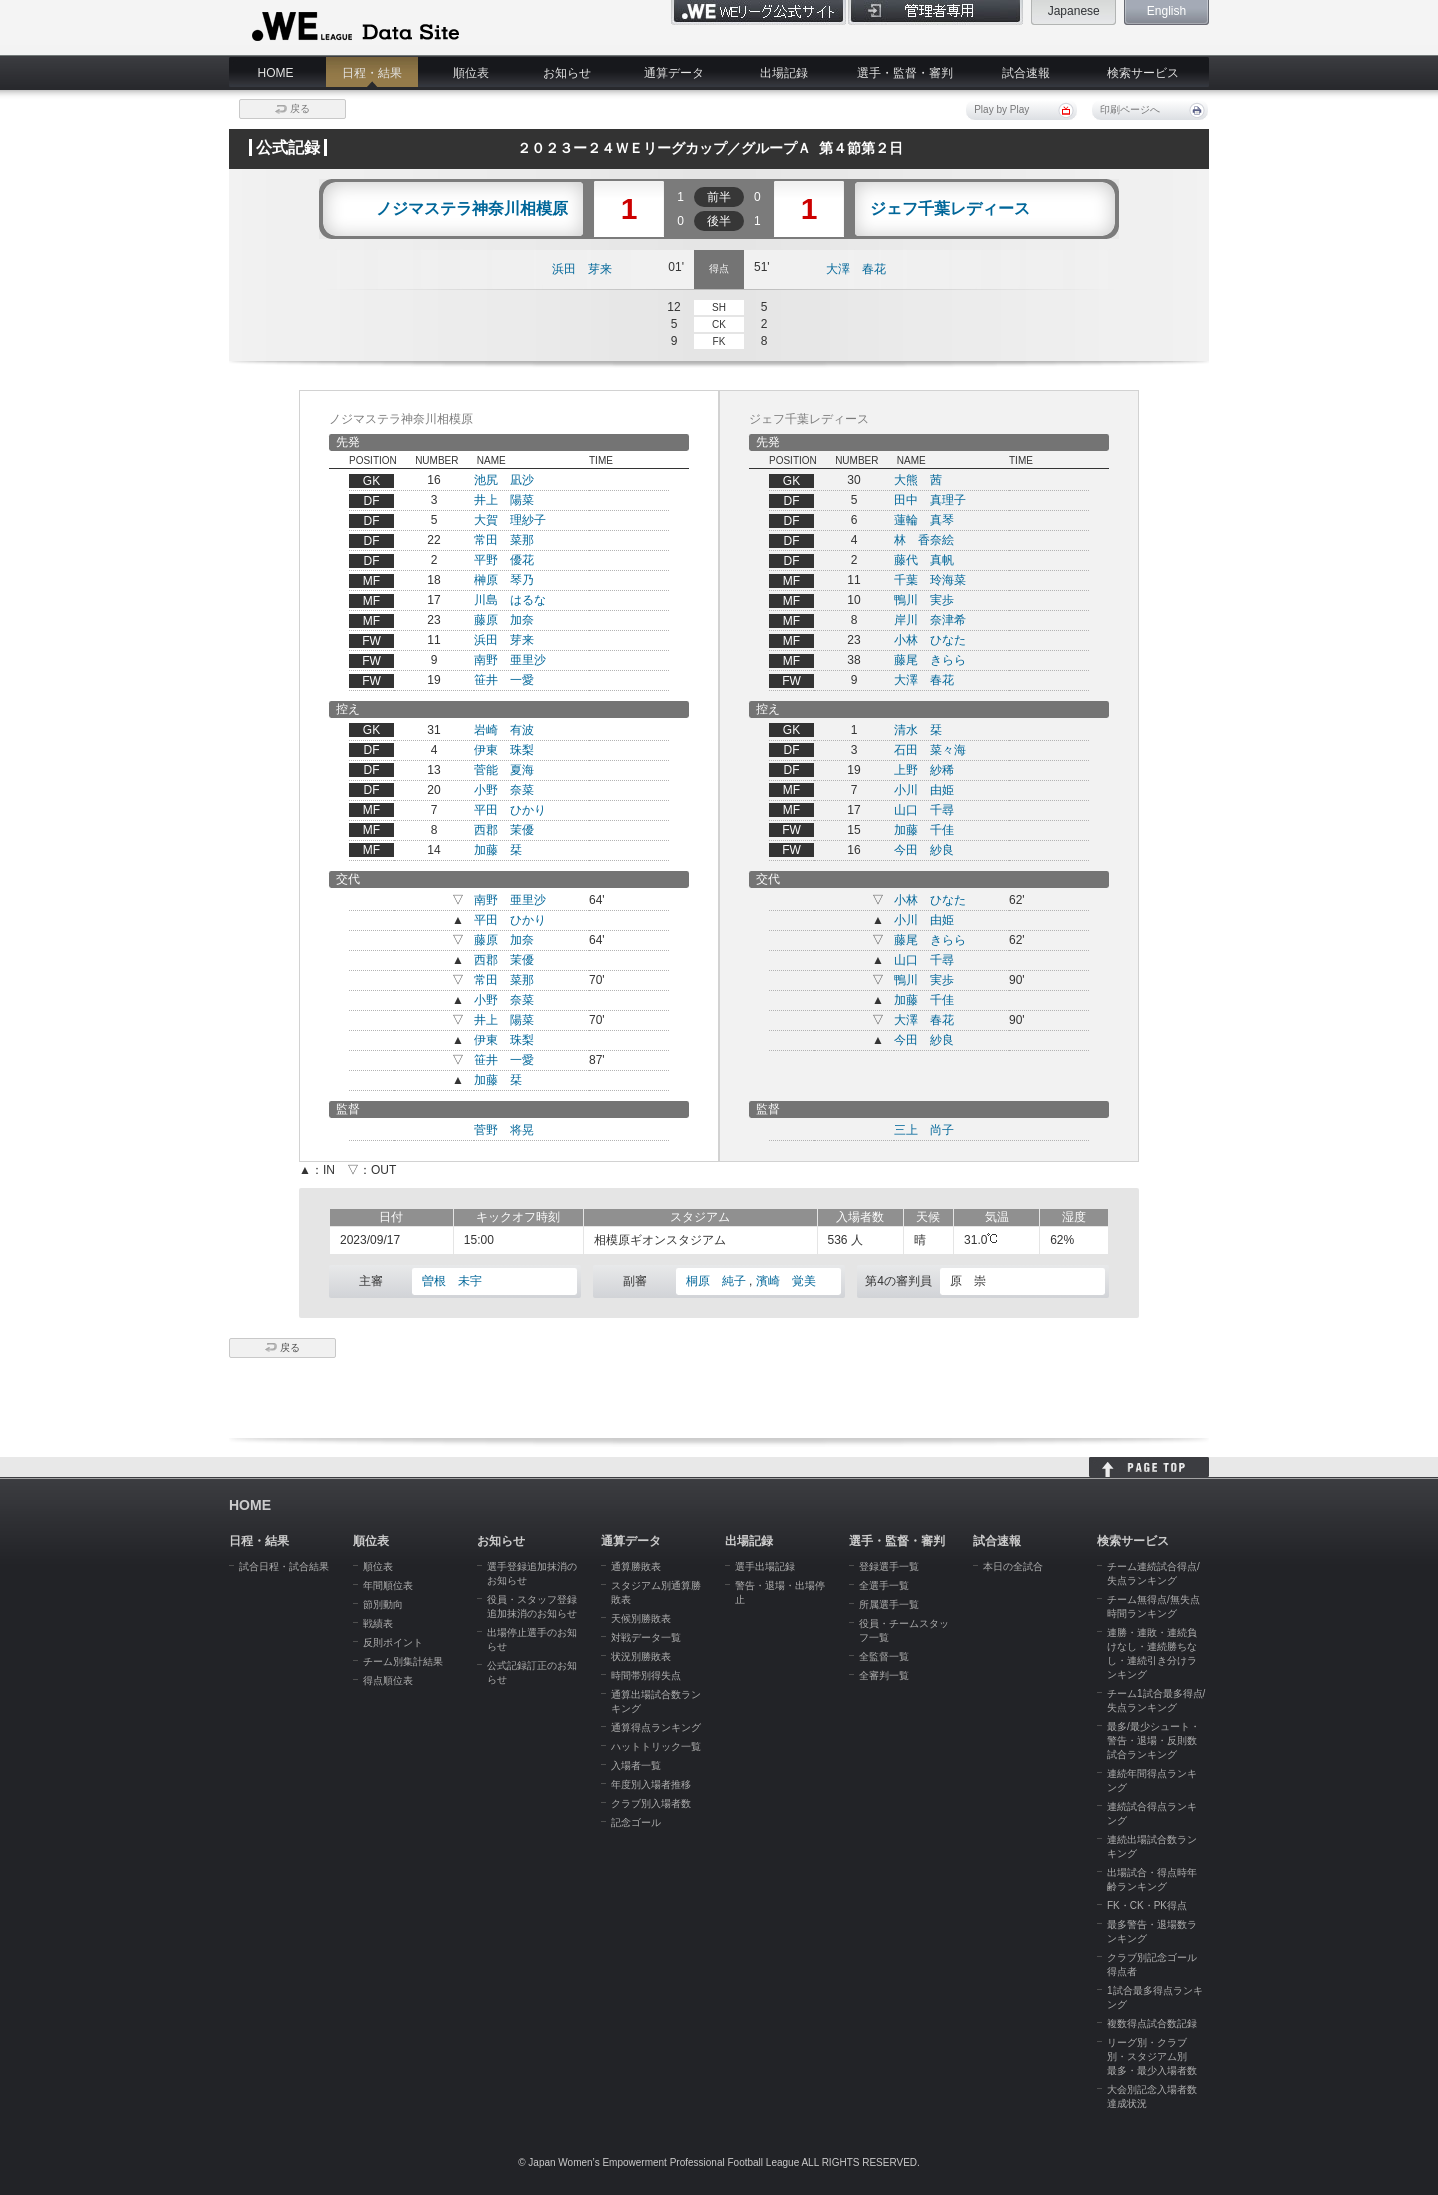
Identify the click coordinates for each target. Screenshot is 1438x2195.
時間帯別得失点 (646, 1675)
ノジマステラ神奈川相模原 (472, 209)
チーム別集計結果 (403, 1661)
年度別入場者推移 (651, 1784)
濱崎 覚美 (786, 1281)
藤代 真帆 (924, 560)
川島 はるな (510, 600)
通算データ (674, 73)
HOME (276, 73)
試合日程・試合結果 (284, 1566)
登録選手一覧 (889, 1566)
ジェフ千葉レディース (950, 209)
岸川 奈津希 (930, 620)
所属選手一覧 (889, 1604)
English (1166, 11)
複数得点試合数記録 (1152, 2023)
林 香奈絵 (924, 540)
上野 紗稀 (924, 770)
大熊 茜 (918, 480)
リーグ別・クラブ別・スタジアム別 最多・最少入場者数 (1152, 2056)
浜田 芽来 (582, 269)
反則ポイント (393, 1642)
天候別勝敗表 (641, 1618)
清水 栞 (918, 730)
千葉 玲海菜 (930, 580)
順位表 (471, 73)
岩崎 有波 (504, 730)
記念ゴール (636, 1822)
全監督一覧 (884, 1656)
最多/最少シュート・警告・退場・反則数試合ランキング (1153, 1740)
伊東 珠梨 (504, 750)
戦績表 (378, 1623)
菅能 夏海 (504, 770)
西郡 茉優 (504, 830)
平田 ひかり (510, 810)
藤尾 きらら (930, 660)
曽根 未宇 (452, 1281)
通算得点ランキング (656, 1727)
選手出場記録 (765, 1566)
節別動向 (383, 1604)
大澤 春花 (856, 269)
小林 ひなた (930, 640)
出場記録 (784, 73)
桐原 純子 (716, 1281)
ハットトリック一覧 (656, 1746)
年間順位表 (388, 1585)
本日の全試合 (1013, 1566)
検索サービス (1143, 73)
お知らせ (567, 73)
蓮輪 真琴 (924, 520)
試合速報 (1026, 73)
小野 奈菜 (504, 790)
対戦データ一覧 (646, 1637)
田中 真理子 (930, 500)
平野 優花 (504, 560)
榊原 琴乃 (504, 580)
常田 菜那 (504, 540)
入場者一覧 (636, 1765)
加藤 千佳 (924, 830)
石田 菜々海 (930, 750)
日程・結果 (372, 73)
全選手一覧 (884, 1585)
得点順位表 (388, 1680)
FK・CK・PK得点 (1147, 1905)
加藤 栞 (498, 850)
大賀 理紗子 (510, 520)
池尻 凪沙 (504, 480)
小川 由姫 (924, 790)
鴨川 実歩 (924, 600)
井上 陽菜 (504, 500)
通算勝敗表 (636, 1566)
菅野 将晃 (504, 1130)
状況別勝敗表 (641, 1656)
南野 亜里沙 (510, 660)
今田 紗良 (924, 850)
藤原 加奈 (504, 620)
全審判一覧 (884, 1675)
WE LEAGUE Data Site (353, 27)
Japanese (1074, 11)
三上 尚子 (924, 1130)
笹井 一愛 (504, 680)
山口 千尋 (924, 810)
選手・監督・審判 (905, 73)
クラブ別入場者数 (651, 1803)
